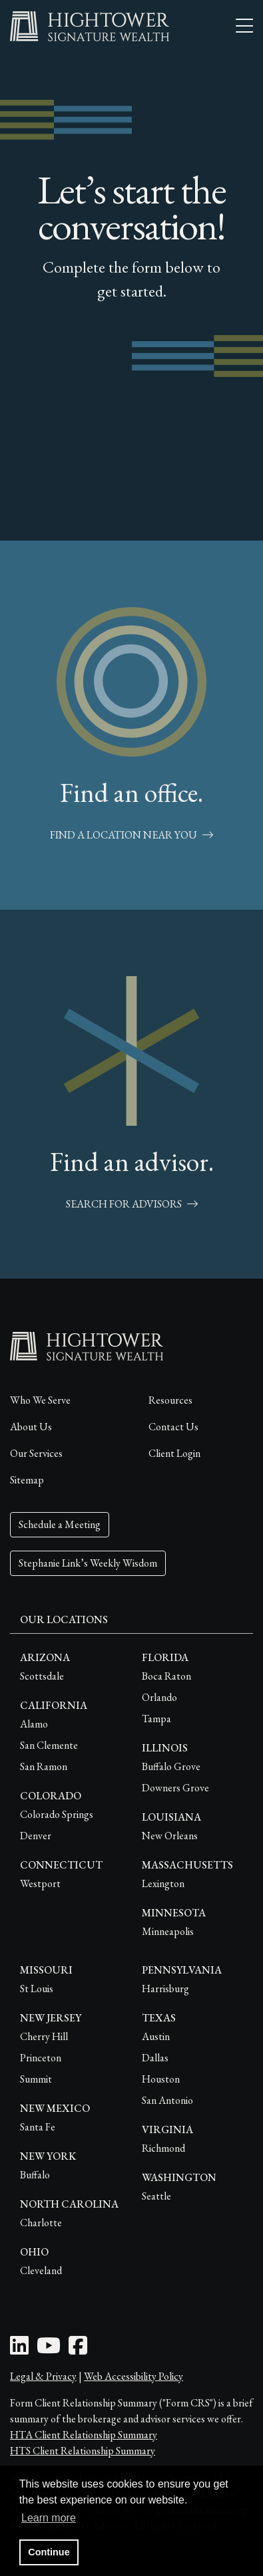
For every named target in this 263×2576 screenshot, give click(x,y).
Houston (161, 2079)
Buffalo (35, 2175)
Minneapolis (168, 1931)
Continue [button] (48, 2552)
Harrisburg (165, 1989)
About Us (31, 1427)
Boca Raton (166, 1676)
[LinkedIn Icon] (19, 2350)
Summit (36, 2079)
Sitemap (27, 1480)
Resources (170, 1400)
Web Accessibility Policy (133, 2376)
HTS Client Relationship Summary (82, 2451)
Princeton (40, 2058)
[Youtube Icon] (49, 2350)
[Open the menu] (244, 27)
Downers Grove (175, 1788)
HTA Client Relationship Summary (83, 2435)
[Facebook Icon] (78, 2350)
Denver (35, 1836)
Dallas (155, 2058)
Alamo (34, 1724)
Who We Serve (40, 1400)
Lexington (163, 1883)
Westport (40, 1883)
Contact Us (173, 1427)
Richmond (163, 2148)
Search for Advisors (132, 1204)
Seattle (156, 2196)
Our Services (36, 1453)
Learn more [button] (48, 2517)
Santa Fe (37, 2127)
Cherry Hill (44, 2036)
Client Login (174, 1453)
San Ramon (43, 1766)
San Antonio (167, 2100)
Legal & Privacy (43, 2376)
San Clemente (49, 1745)
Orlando (159, 1697)
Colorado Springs (56, 1814)
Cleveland (41, 2270)
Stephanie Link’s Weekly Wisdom (88, 1563)
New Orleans (170, 1836)
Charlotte (41, 2223)
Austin (156, 2036)
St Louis (36, 1989)
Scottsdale (42, 1676)
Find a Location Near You (131, 835)
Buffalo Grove (171, 1766)
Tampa (156, 1719)
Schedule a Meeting (60, 1524)
